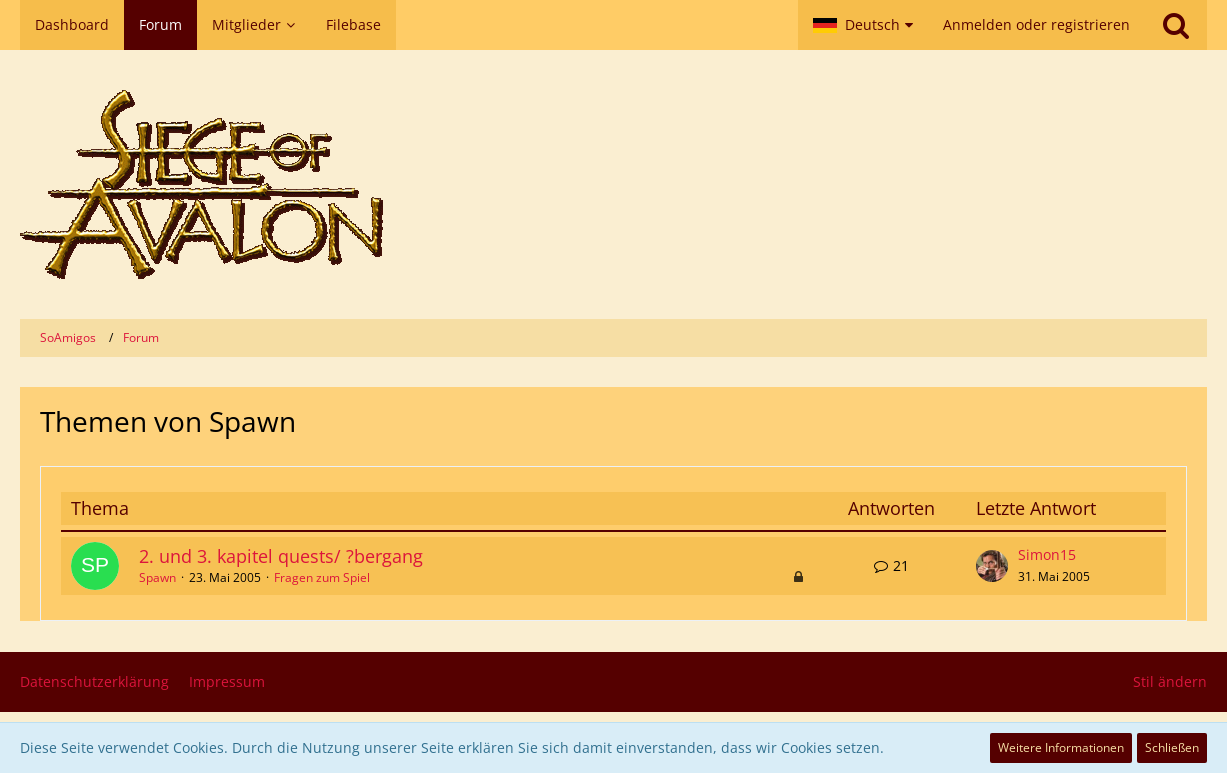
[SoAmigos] (613, 184)
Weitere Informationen (1061, 747)
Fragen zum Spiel (322, 577)
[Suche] (1176, 25)
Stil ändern (1170, 681)
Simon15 (1047, 554)
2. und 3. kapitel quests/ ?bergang (281, 556)
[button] (863, 25)
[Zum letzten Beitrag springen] (992, 566)
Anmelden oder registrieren (1036, 24)
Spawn (157, 577)
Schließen (1172, 747)
